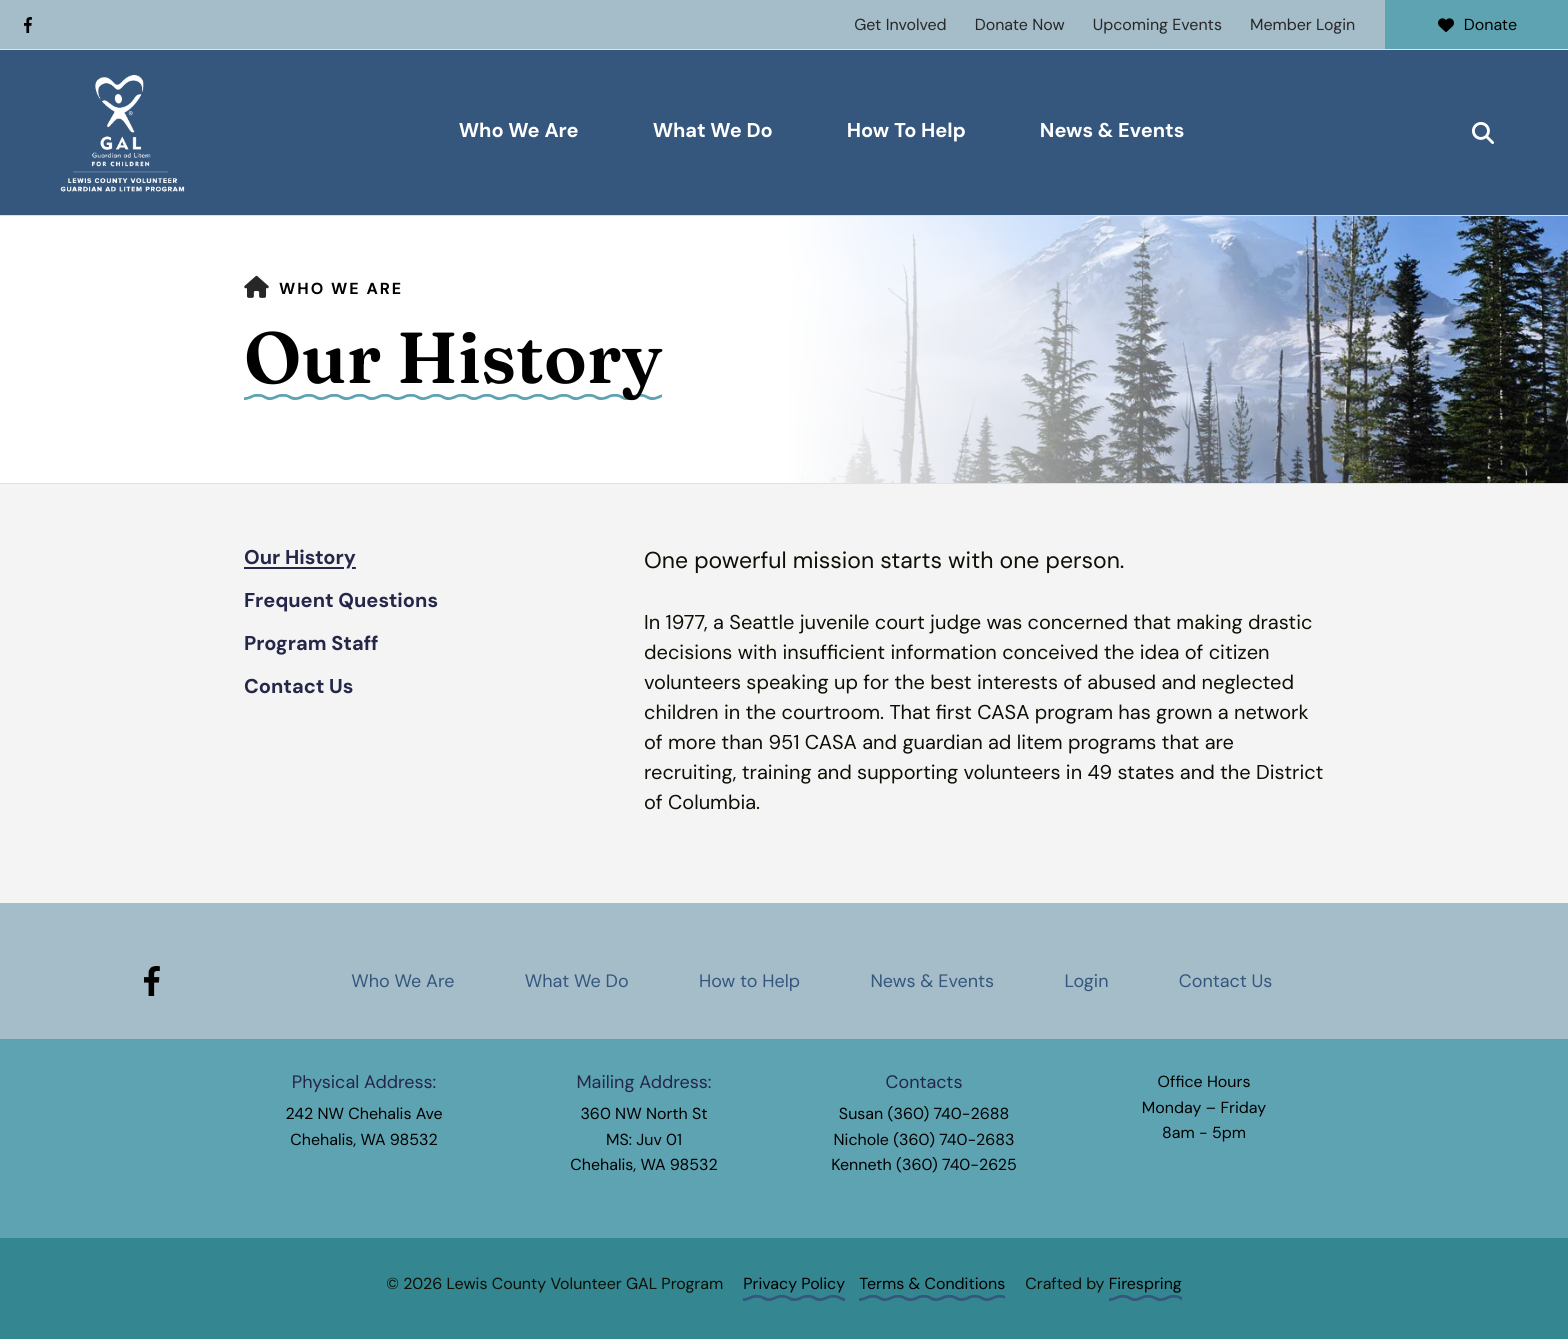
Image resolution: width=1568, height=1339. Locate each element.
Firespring (1145, 1283)
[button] (1483, 133)
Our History (300, 558)
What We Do (713, 131)
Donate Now (1020, 24)
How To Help (906, 131)
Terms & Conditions (932, 1283)
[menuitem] (519, 132)
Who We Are (519, 131)
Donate (1476, 24)
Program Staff (311, 644)
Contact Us (298, 687)
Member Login (1302, 24)
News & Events (1112, 131)
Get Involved (900, 24)
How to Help (749, 981)
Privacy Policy (794, 1283)
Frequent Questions (341, 601)
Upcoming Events (1157, 24)
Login (1086, 981)
